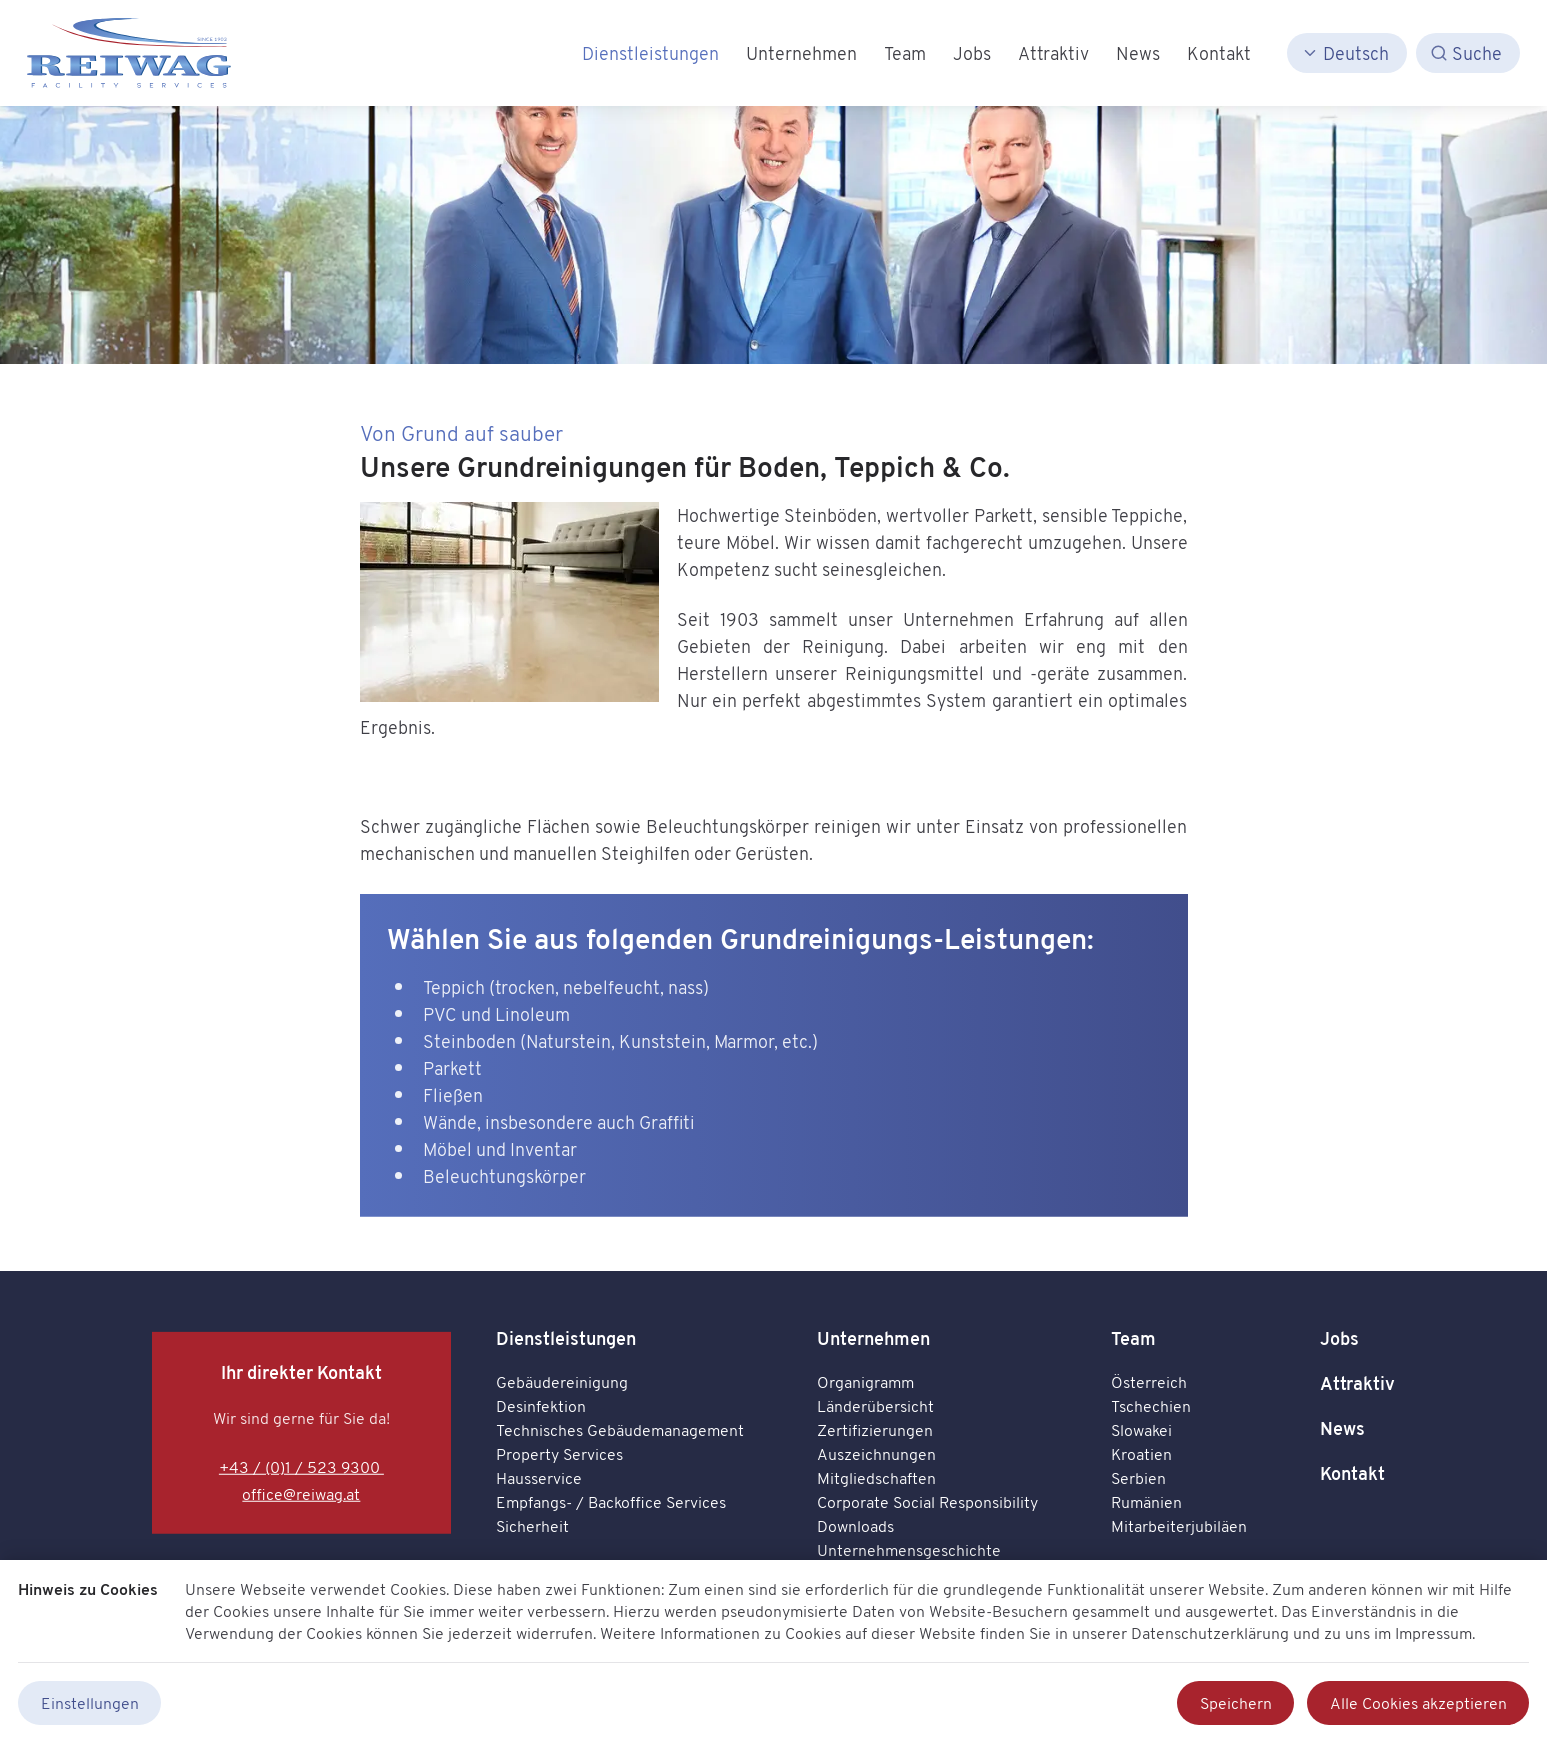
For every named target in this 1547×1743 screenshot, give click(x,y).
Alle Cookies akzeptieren (1418, 1703)
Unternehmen (873, 1338)
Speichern (1236, 1703)
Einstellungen (90, 1703)
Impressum (1433, 1633)
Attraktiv (1357, 1383)
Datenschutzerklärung (1210, 1633)
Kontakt (1352, 1473)
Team (1133, 1338)
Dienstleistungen (566, 1338)
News (1342, 1428)
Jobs (1339, 1338)
